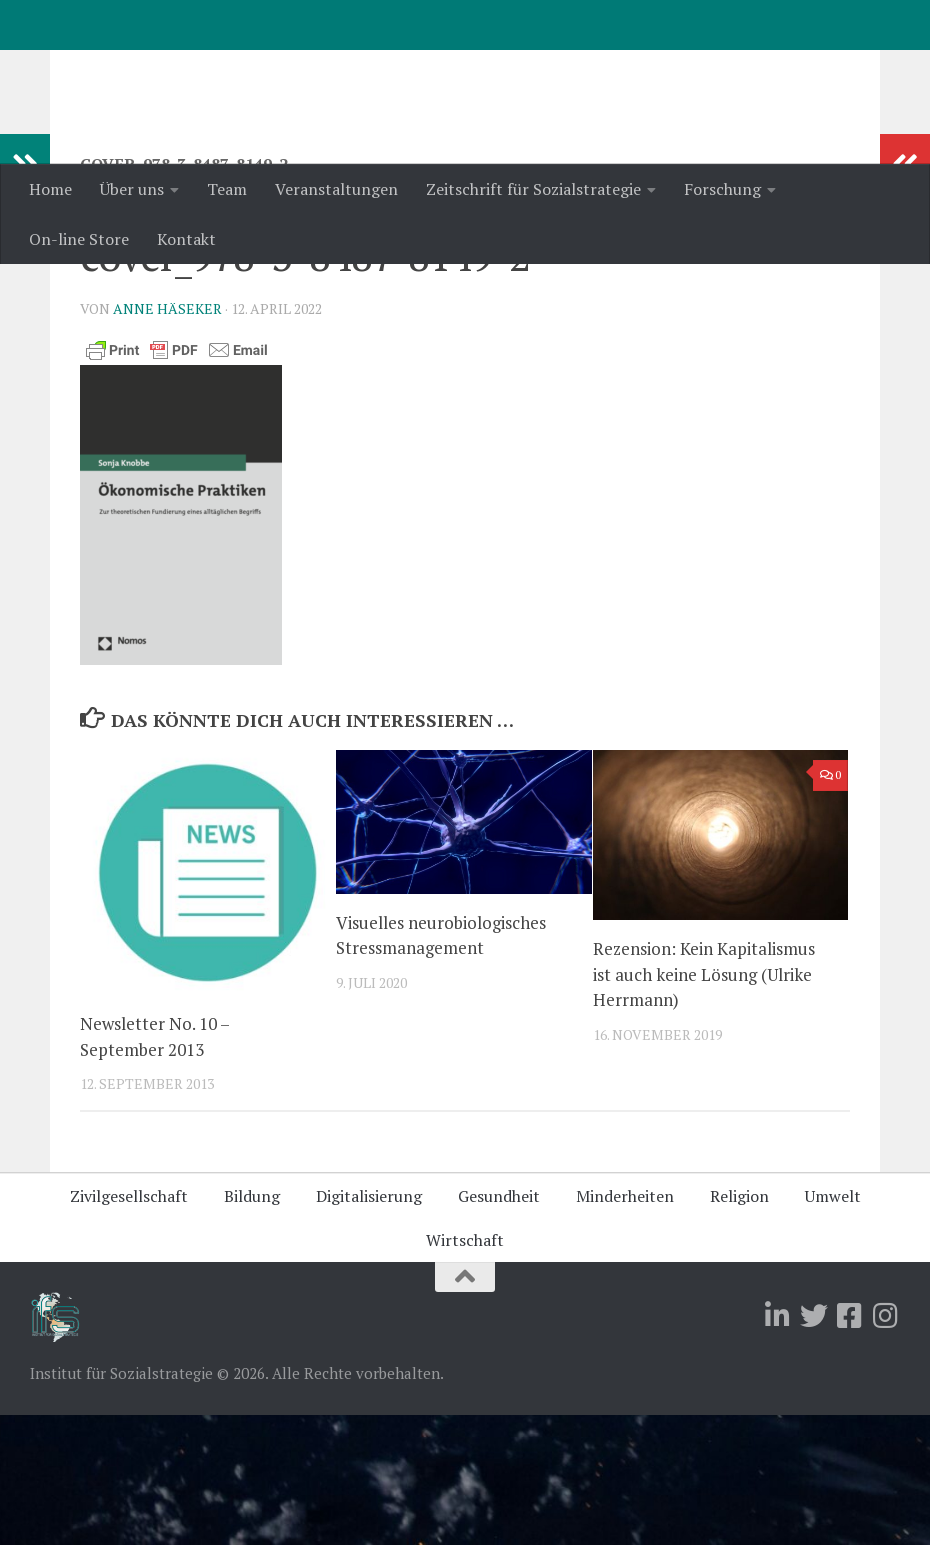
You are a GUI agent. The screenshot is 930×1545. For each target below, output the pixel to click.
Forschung (722, 189)
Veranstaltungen (336, 189)
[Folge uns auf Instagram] (886, 1446)
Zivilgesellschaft (129, 1326)
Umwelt (833, 1326)
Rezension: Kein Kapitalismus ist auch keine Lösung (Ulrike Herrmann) (704, 1104)
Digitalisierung (369, 1326)
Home (50, 189)
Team (227, 189)
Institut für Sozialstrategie (291, 69)
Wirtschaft (465, 1370)
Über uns (132, 189)
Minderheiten (625, 1326)
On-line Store (79, 239)
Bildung (252, 1326)
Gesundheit (499, 1326)
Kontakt (186, 239)
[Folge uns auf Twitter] (814, 1446)
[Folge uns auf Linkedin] (778, 1446)
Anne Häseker (167, 438)
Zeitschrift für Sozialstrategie (533, 189)
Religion (739, 1326)
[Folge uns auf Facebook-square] (850, 1446)
